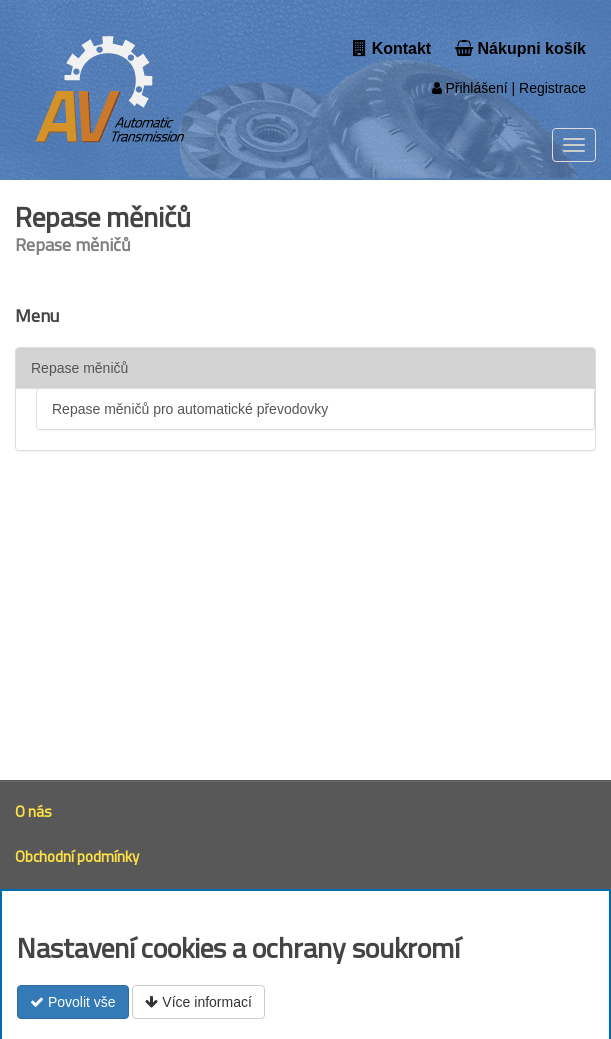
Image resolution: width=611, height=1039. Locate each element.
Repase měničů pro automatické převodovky (190, 409)
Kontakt (392, 48)
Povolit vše (73, 1002)
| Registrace (547, 88)
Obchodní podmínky (77, 856)
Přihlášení (470, 88)
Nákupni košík (520, 48)
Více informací (198, 1002)
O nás (33, 811)
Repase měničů (79, 368)
